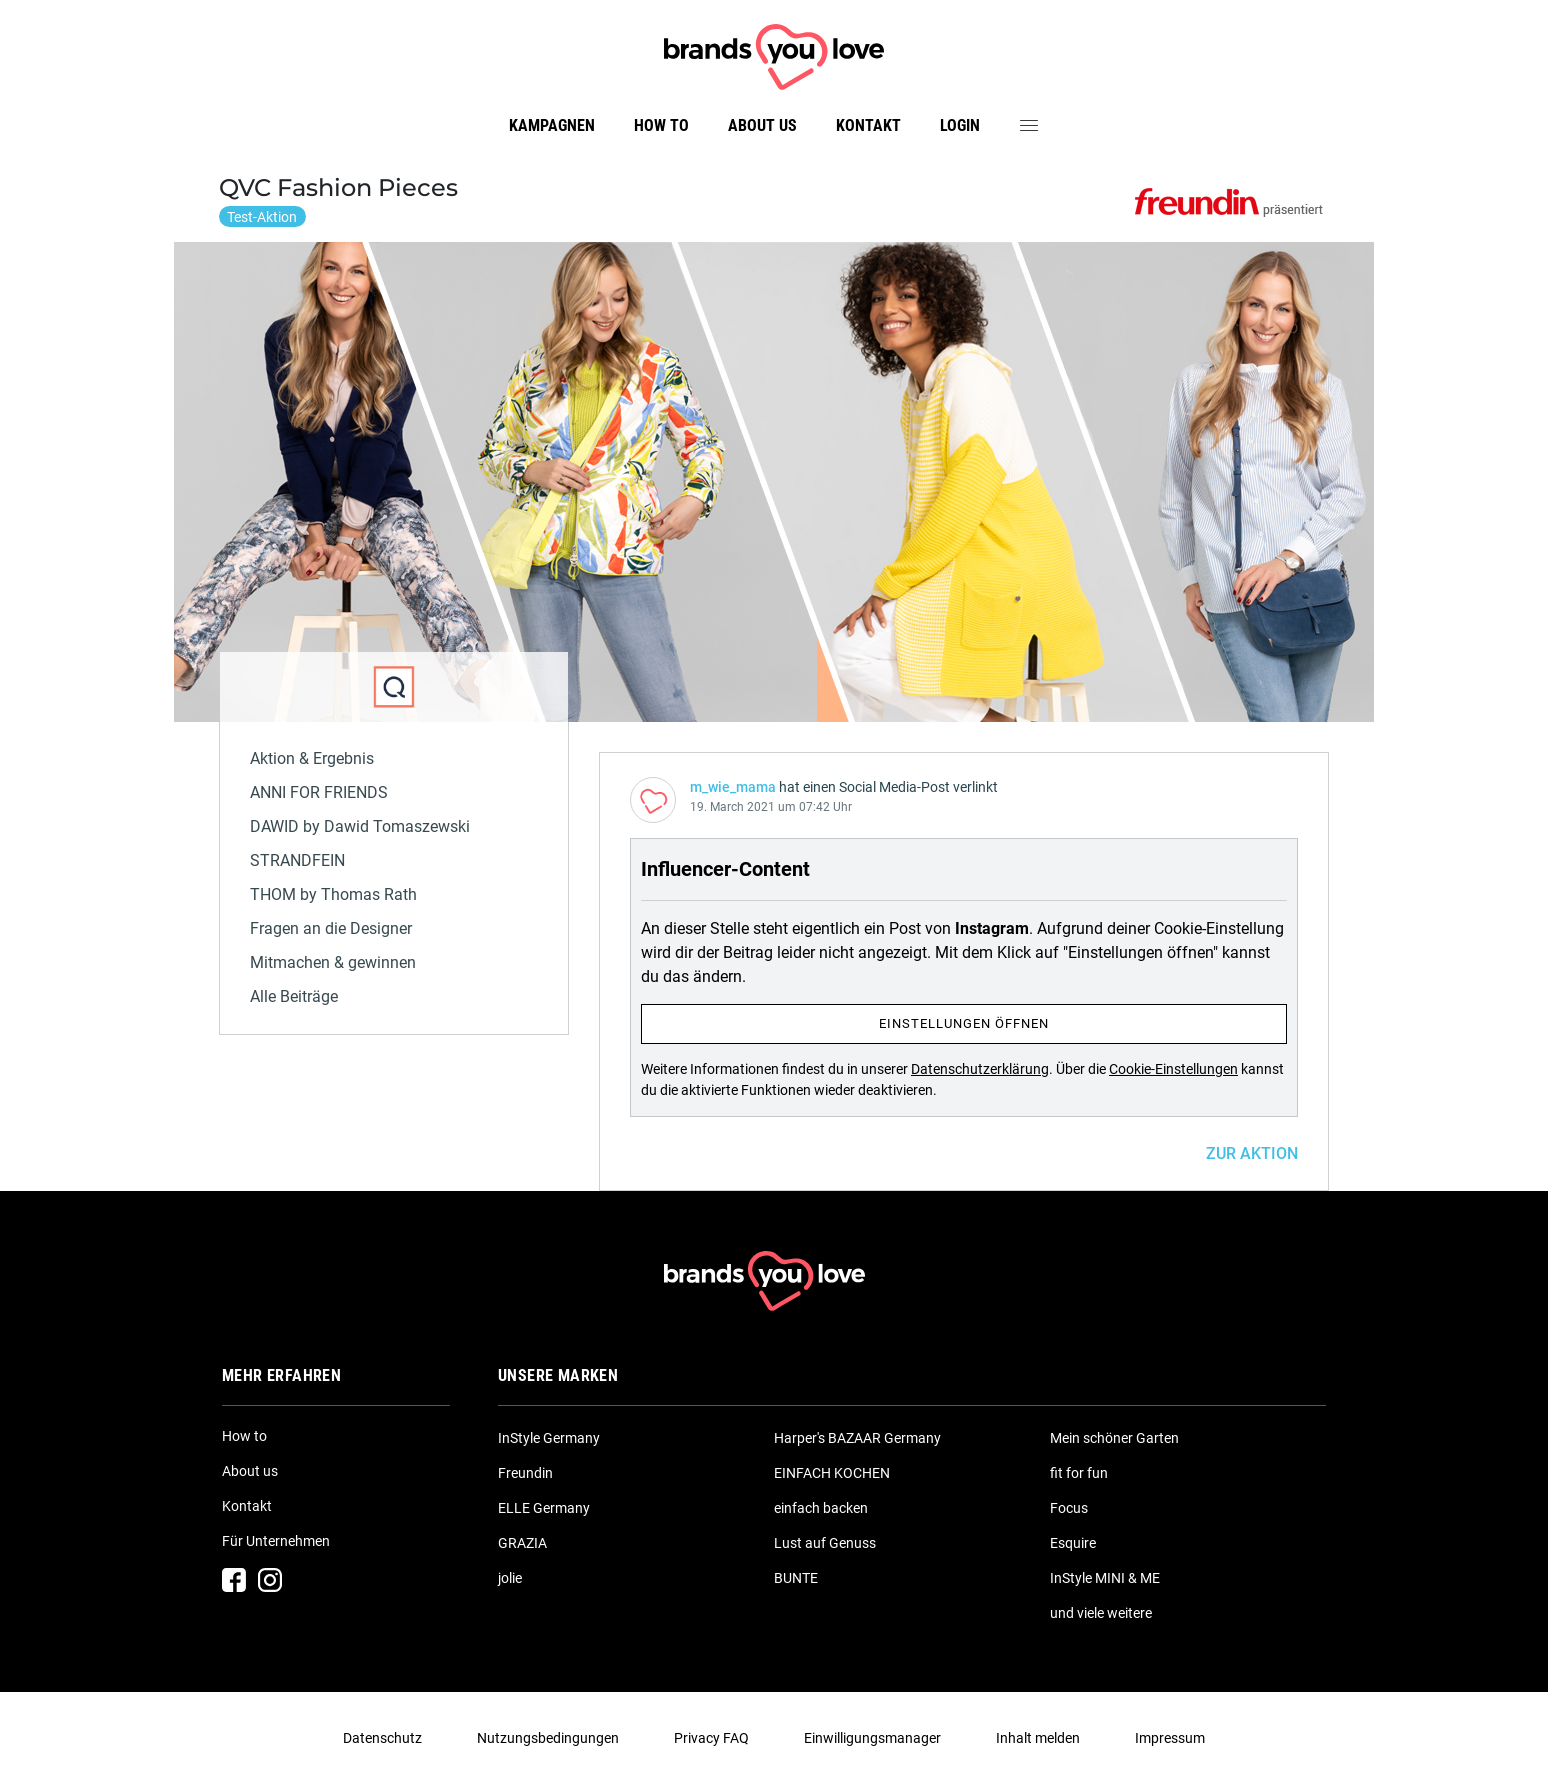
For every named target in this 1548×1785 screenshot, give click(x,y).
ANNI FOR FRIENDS (319, 792)
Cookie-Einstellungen (1173, 1069)
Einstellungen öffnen (964, 1023)
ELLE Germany (544, 1508)
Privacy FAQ (711, 1738)
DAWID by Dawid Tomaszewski (360, 826)
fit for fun (1079, 1473)
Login (960, 125)
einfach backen (821, 1508)
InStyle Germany (549, 1438)
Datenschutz (382, 1738)
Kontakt (868, 125)
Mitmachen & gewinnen (333, 962)
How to (661, 125)
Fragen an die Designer (331, 928)
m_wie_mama (733, 787)
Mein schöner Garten (1114, 1438)
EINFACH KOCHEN (832, 1473)
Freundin (525, 1473)
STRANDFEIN (297, 860)
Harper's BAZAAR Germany (857, 1438)
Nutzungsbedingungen (548, 1738)
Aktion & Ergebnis (312, 758)
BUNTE (796, 1578)
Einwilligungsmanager (872, 1738)
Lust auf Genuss (825, 1543)
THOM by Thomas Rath (333, 894)
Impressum (1170, 1738)
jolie (510, 1578)
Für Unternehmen (276, 1541)
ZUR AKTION (1252, 1153)
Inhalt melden (1038, 1738)
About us (762, 125)
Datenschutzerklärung (980, 1069)
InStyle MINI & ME (1105, 1578)
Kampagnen (552, 125)
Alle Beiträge (294, 996)
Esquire (1073, 1543)
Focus (1069, 1508)
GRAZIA (522, 1543)
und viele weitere (1101, 1613)
